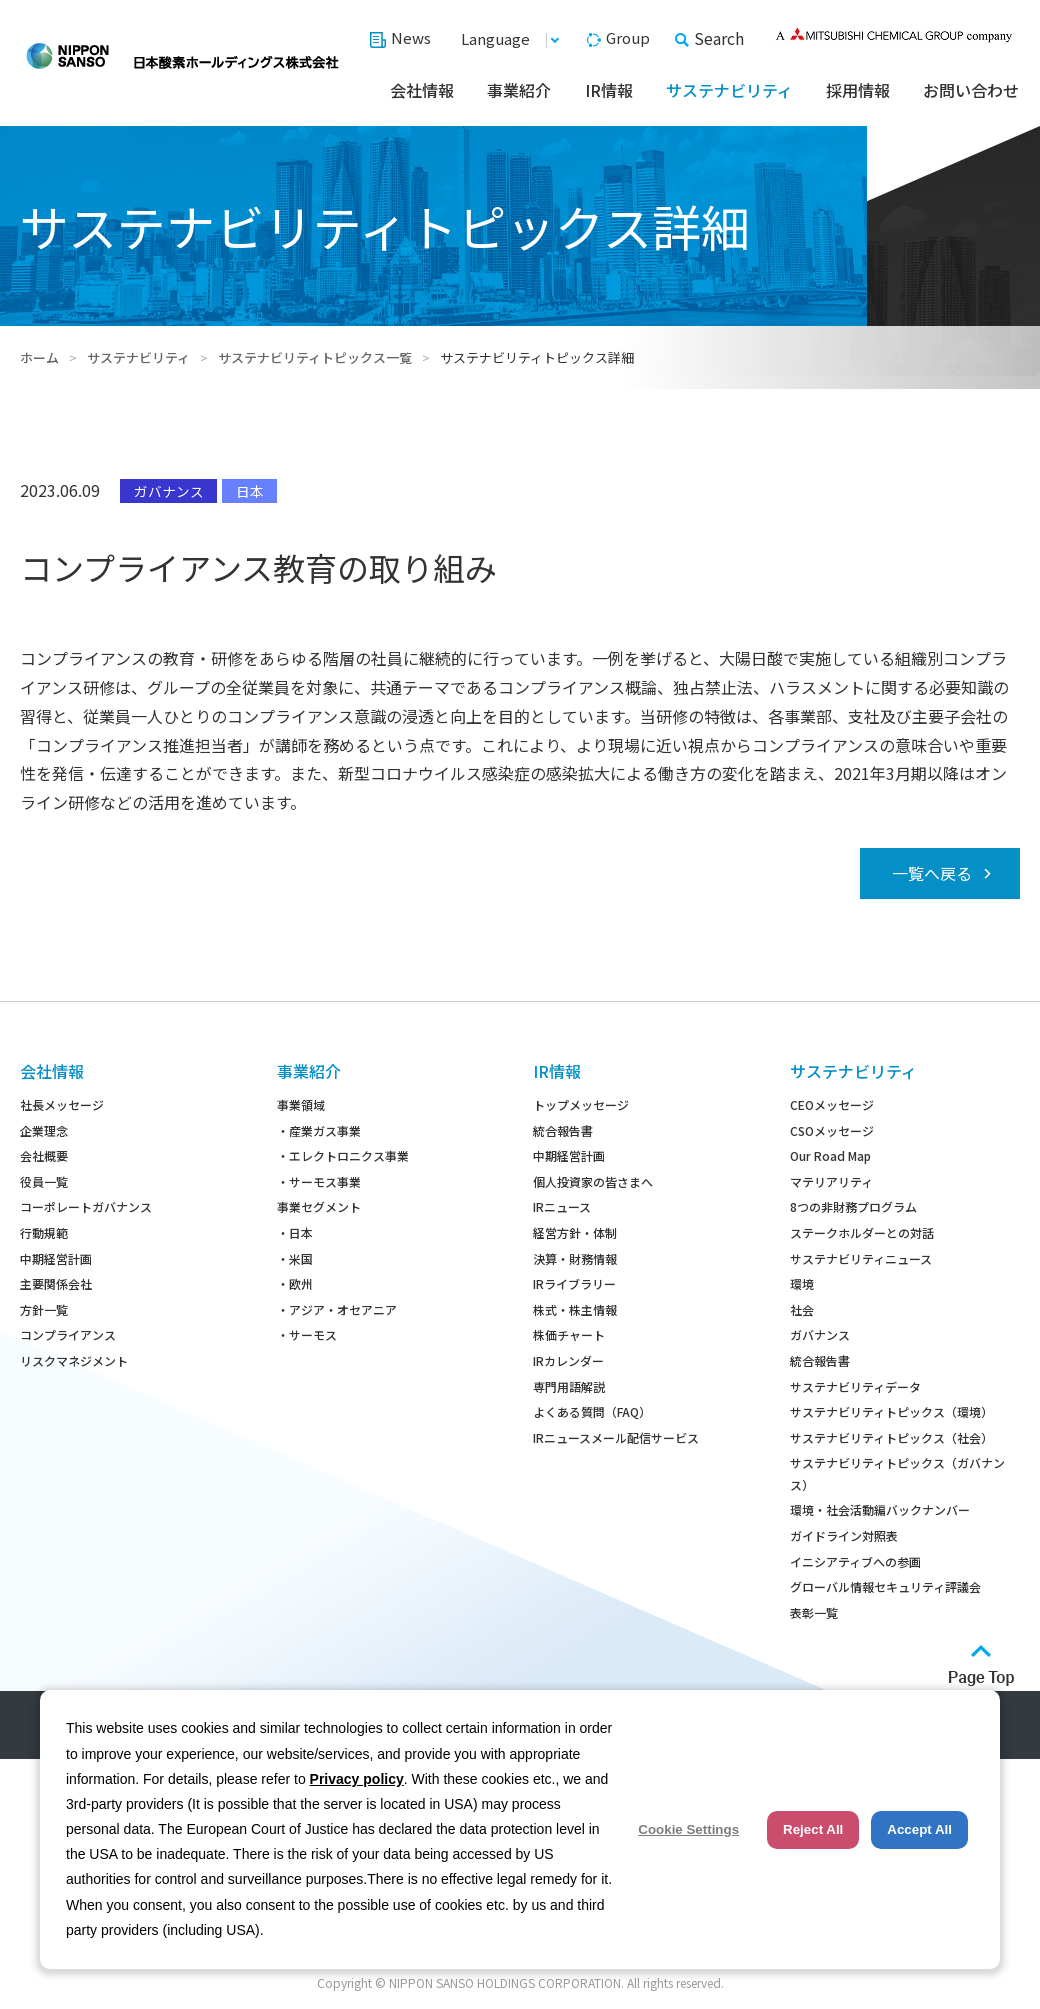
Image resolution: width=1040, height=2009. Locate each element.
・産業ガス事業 (319, 1130)
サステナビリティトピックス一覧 (315, 357)
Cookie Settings (688, 1829)
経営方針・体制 (575, 1232)
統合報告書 (563, 1130)
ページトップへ (981, 1665)
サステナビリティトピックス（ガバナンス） (897, 1473)
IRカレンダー (568, 1360)
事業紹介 (519, 90)
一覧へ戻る (932, 873)
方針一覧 (44, 1309)
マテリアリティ (831, 1181)
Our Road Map (830, 1155)
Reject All (813, 1829)
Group (628, 37)
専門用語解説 (569, 1386)
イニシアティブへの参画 (855, 1561)
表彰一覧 (814, 1612)
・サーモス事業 (319, 1181)
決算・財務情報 (575, 1258)
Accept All (919, 1829)
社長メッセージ (62, 1104)
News (411, 37)
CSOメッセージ (832, 1130)
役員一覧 (44, 1181)
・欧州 (295, 1283)
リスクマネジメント (74, 1360)
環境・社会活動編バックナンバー (880, 1509)
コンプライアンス (68, 1334)
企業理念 (44, 1130)
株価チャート (569, 1334)
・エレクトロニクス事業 (343, 1155)
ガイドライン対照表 (844, 1535)
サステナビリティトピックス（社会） (891, 1437)
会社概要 (44, 1155)
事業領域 (301, 1104)
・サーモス (307, 1334)
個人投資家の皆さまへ (593, 1181)
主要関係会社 (56, 1283)
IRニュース (562, 1206)
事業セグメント (319, 1206)
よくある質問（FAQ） (592, 1411)
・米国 (295, 1258)
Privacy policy (357, 1779)
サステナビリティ (729, 90)
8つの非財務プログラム (853, 1206)
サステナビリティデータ (855, 1386)
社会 (802, 1309)
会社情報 (422, 90)
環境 (802, 1283)
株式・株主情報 (575, 1309)
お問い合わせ (971, 90)
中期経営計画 (56, 1258)
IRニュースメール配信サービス (616, 1437)
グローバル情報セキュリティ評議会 (885, 1586)
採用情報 (858, 90)
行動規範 (44, 1232)
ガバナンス (820, 1334)
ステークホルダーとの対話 (862, 1232)
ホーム (39, 357)
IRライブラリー (574, 1283)
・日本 (295, 1232)
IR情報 (609, 90)
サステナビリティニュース (861, 1258)
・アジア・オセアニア (337, 1309)
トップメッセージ (581, 1104)
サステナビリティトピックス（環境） (891, 1411)
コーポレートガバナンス (86, 1206)
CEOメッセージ (832, 1104)
